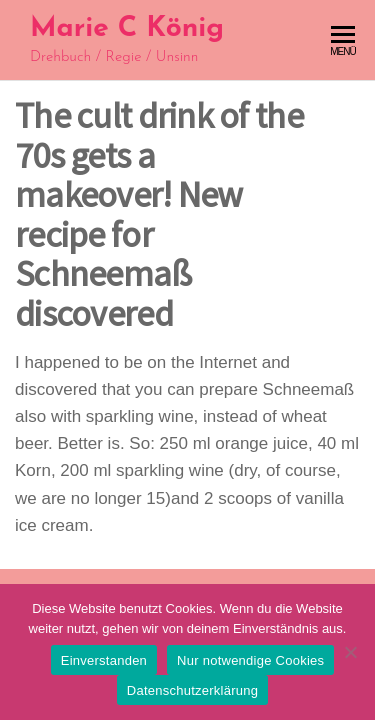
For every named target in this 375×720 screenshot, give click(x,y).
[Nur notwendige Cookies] (350, 652)
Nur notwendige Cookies (250, 660)
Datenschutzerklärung (192, 690)
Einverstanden (104, 660)
